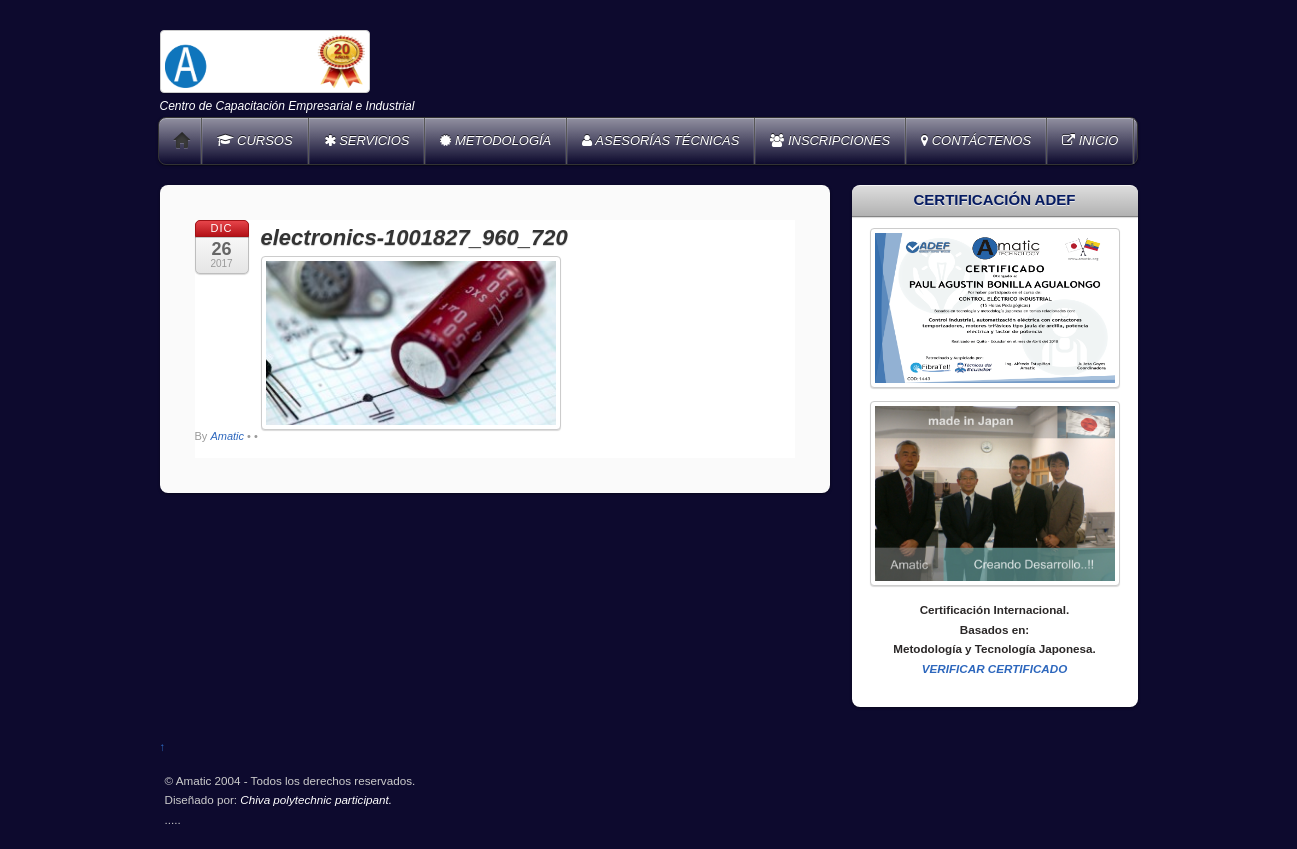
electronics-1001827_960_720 (414, 237)
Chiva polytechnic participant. (316, 799)
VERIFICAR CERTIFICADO (995, 668)
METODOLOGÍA (495, 140)
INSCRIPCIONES (830, 140)
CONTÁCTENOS (976, 140)
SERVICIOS (367, 140)
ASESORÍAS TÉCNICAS (660, 140)
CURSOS (255, 140)
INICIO (1090, 140)
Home (182, 141)
